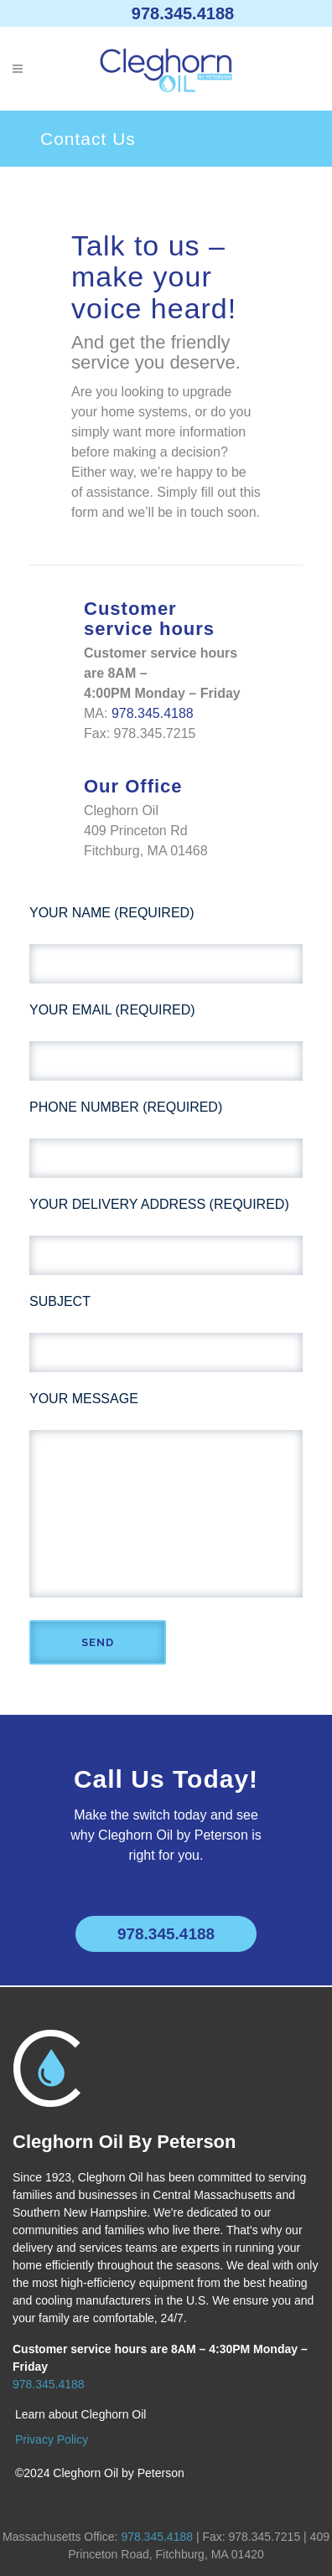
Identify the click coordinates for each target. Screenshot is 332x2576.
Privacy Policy (51, 2439)
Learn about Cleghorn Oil (80, 2414)
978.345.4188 (183, 13)
